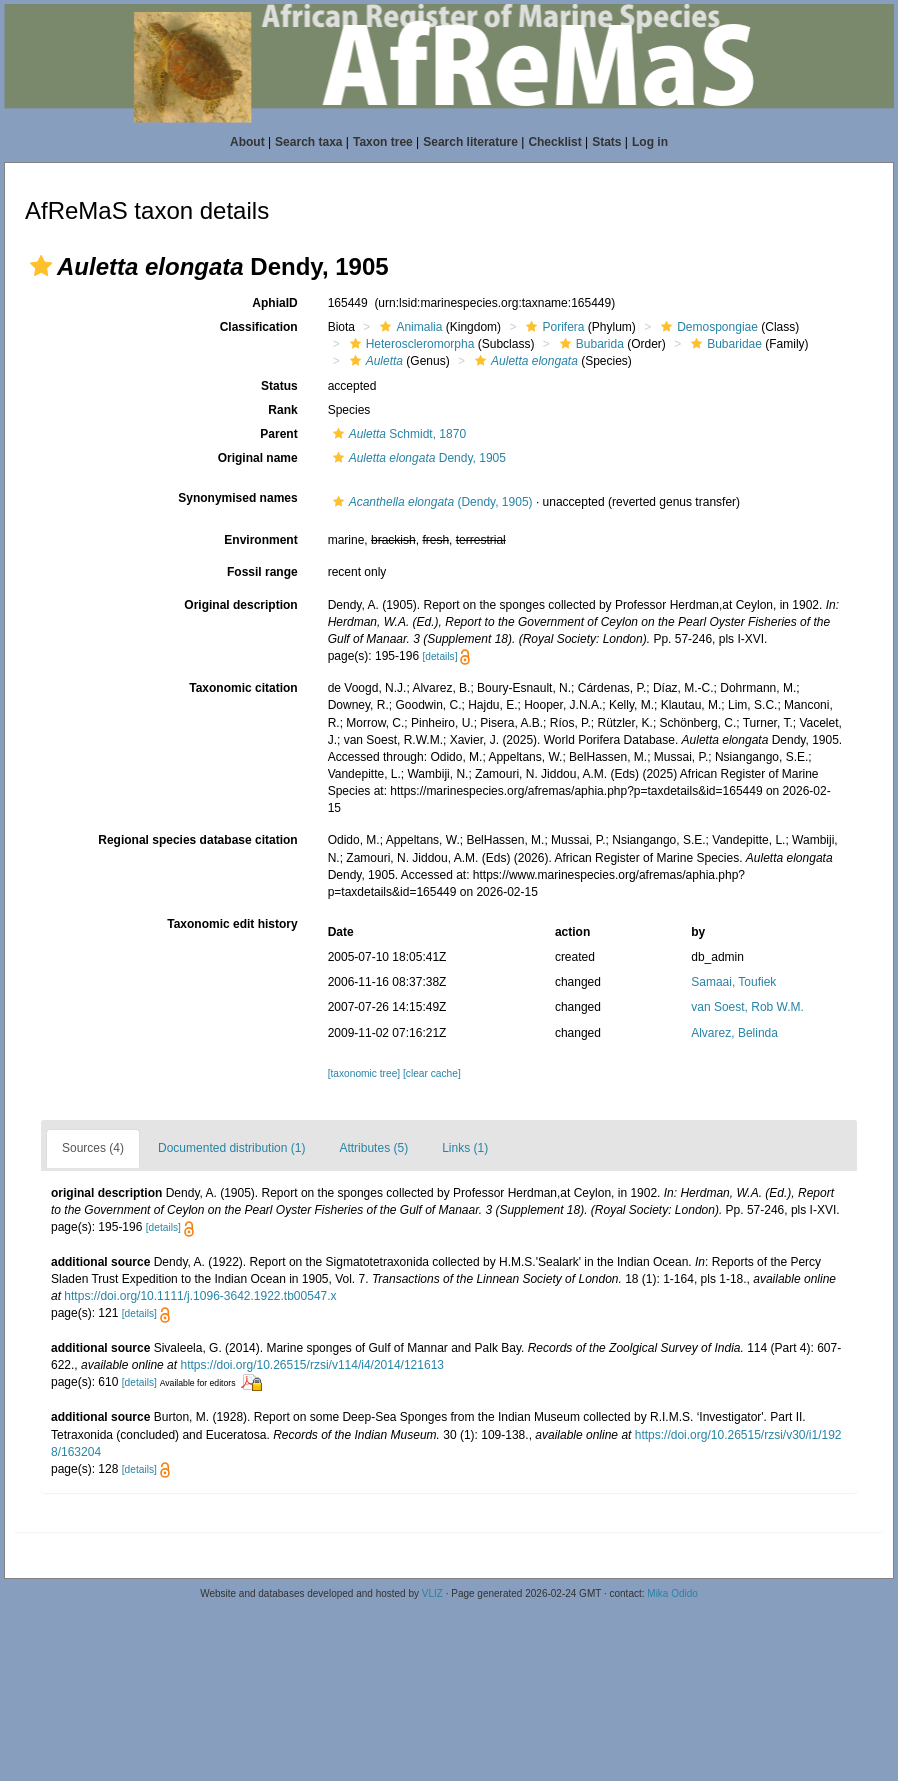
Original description (240, 605)
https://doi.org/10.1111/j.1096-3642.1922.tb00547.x (200, 1296)
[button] (41, 266)
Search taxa (308, 142)
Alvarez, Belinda (734, 1033)
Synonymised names (237, 498)
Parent (278, 434)
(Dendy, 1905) (430, 502)
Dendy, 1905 (417, 458)
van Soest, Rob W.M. (747, 1007)
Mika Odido (672, 1593)
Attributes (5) (373, 1148)
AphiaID (274, 303)
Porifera (552, 327)
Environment (260, 540)
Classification (259, 327)
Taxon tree (383, 142)
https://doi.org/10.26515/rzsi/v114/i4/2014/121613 (312, 1365)
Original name (258, 458)
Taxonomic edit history (232, 924)
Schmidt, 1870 (397, 434)
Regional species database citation (197, 840)
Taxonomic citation (243, 688)
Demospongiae (707, 327)
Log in (650, 142)
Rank (282, 410)
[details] (439, 656)
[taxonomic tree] (364, 1073)
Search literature (470, 142)
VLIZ (432, 1593)
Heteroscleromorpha (410, 344)
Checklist (554, 142)
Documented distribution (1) (231, 1148)
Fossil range (262, 572)
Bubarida (589, 344)
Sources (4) (93, 1148)
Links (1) (465, 1148)
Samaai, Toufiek (733, 982)
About (247, 142)
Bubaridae (724, 344)
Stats (606, 142)
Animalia (408, 327)
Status (279, 386)
